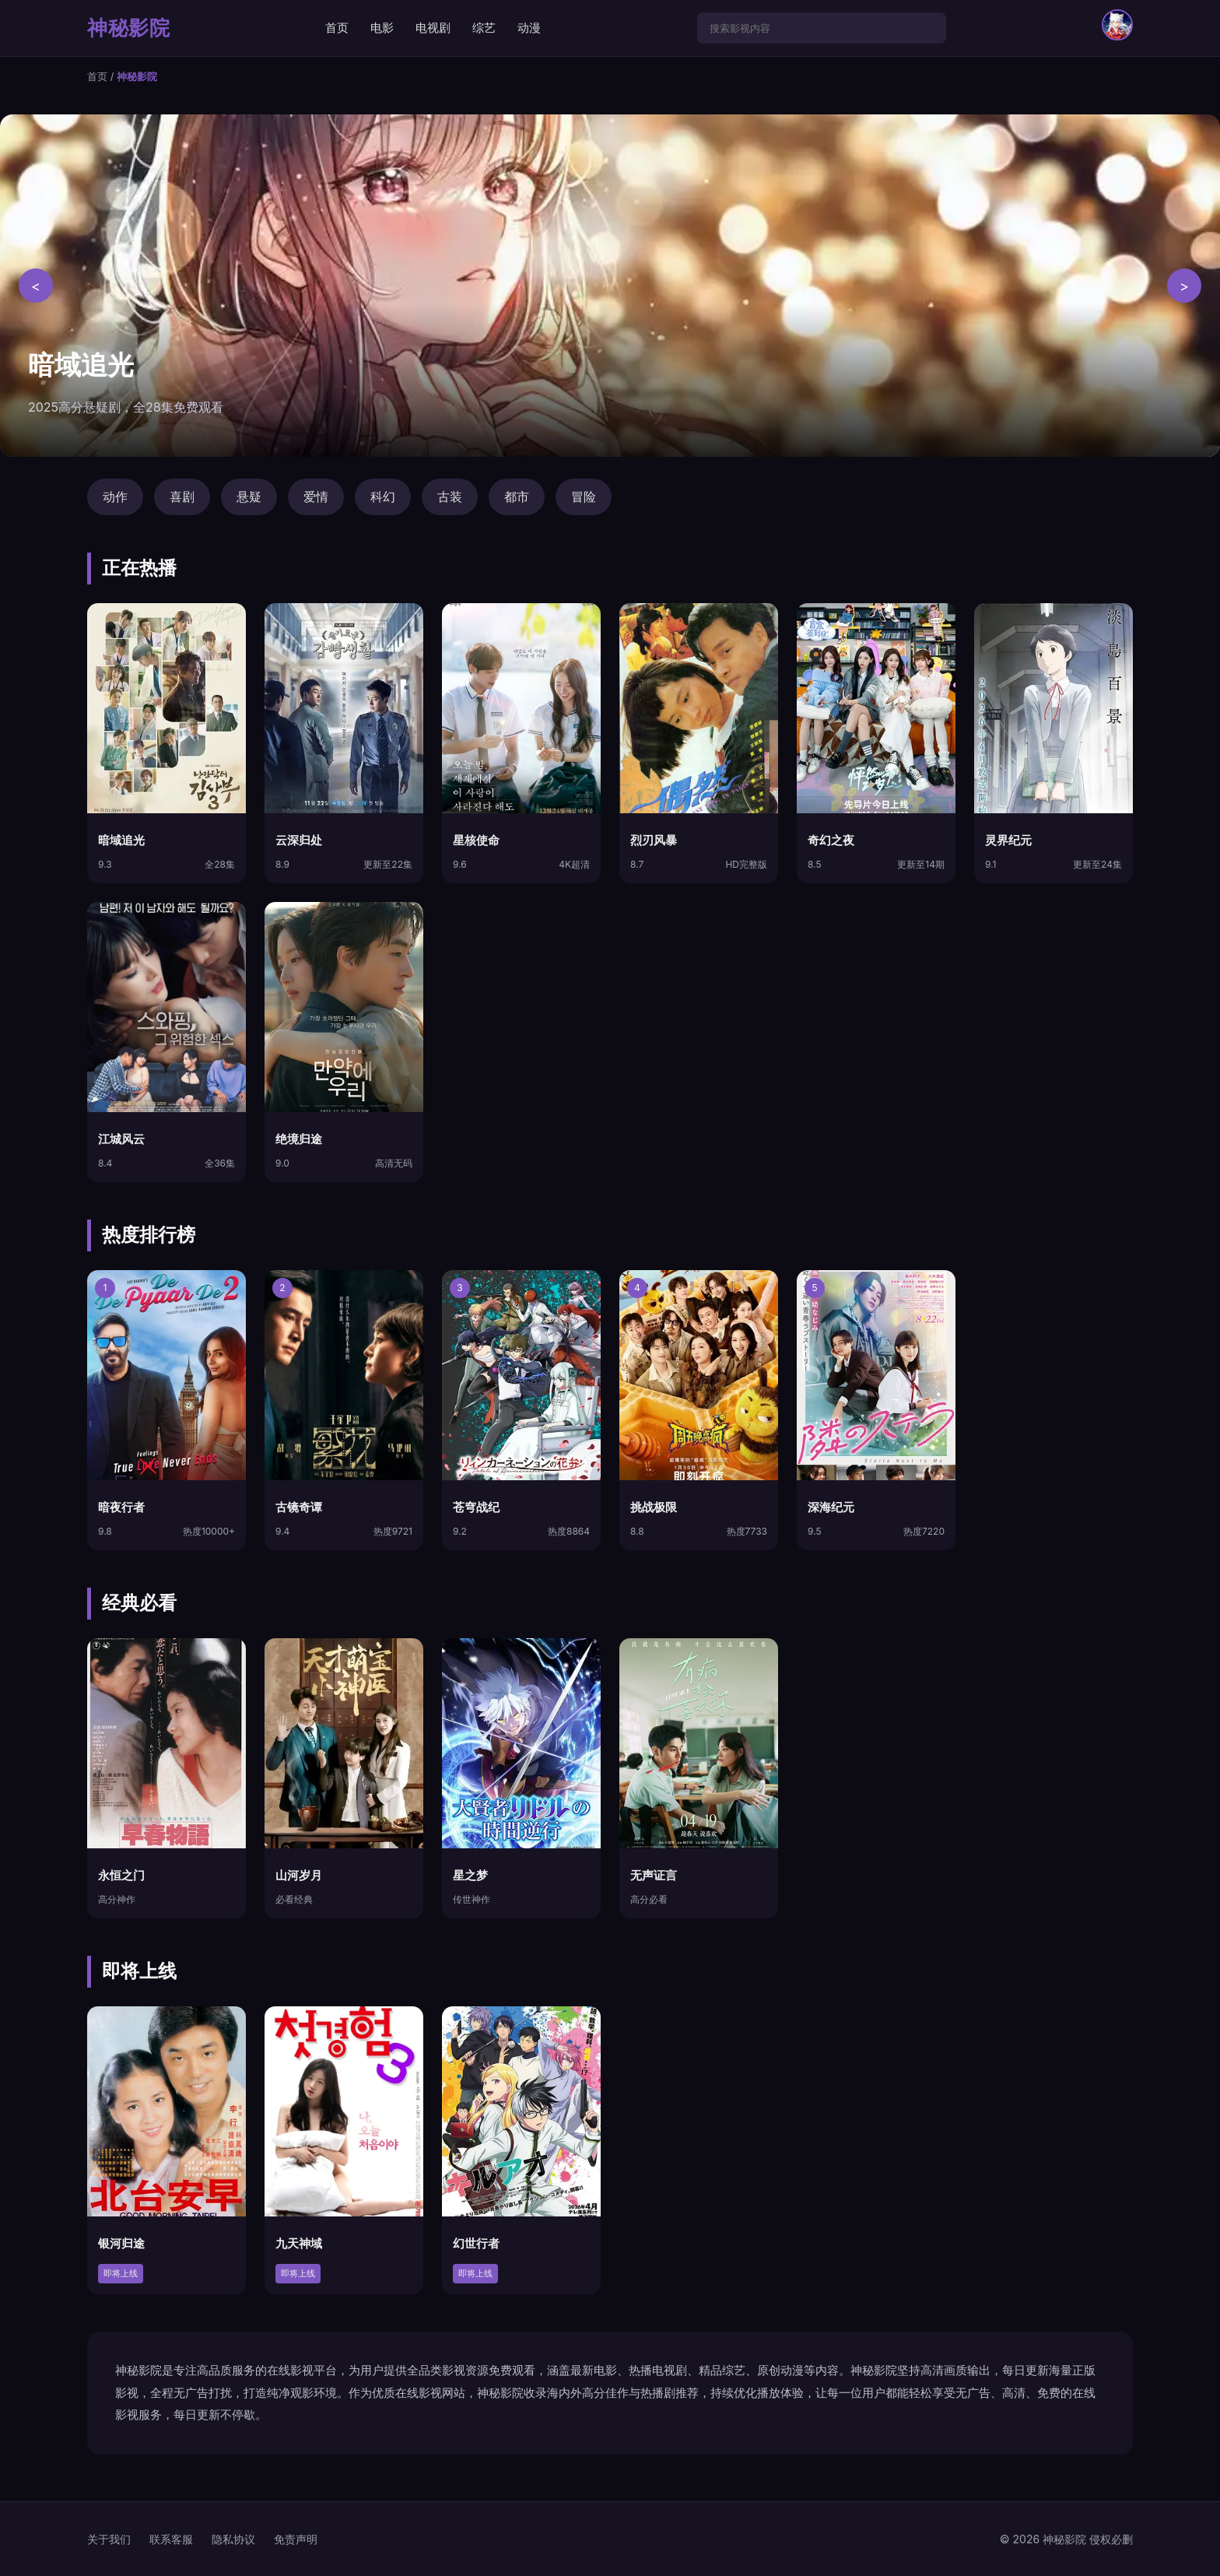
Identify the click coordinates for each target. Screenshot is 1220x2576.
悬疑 (249, 496)
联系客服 (171, 2539)
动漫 (529, 27)
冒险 (583, 496)
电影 (382, 27)
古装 (449, 496)
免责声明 (295, 2539)
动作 (115, 496)
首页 (337, 27)
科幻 (382, 496)
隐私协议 (233, 2539)
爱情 (315, 496)
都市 (516, 496)
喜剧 (182, 496)
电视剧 (432, 27)
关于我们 (109, 2539)
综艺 (484, 27)
